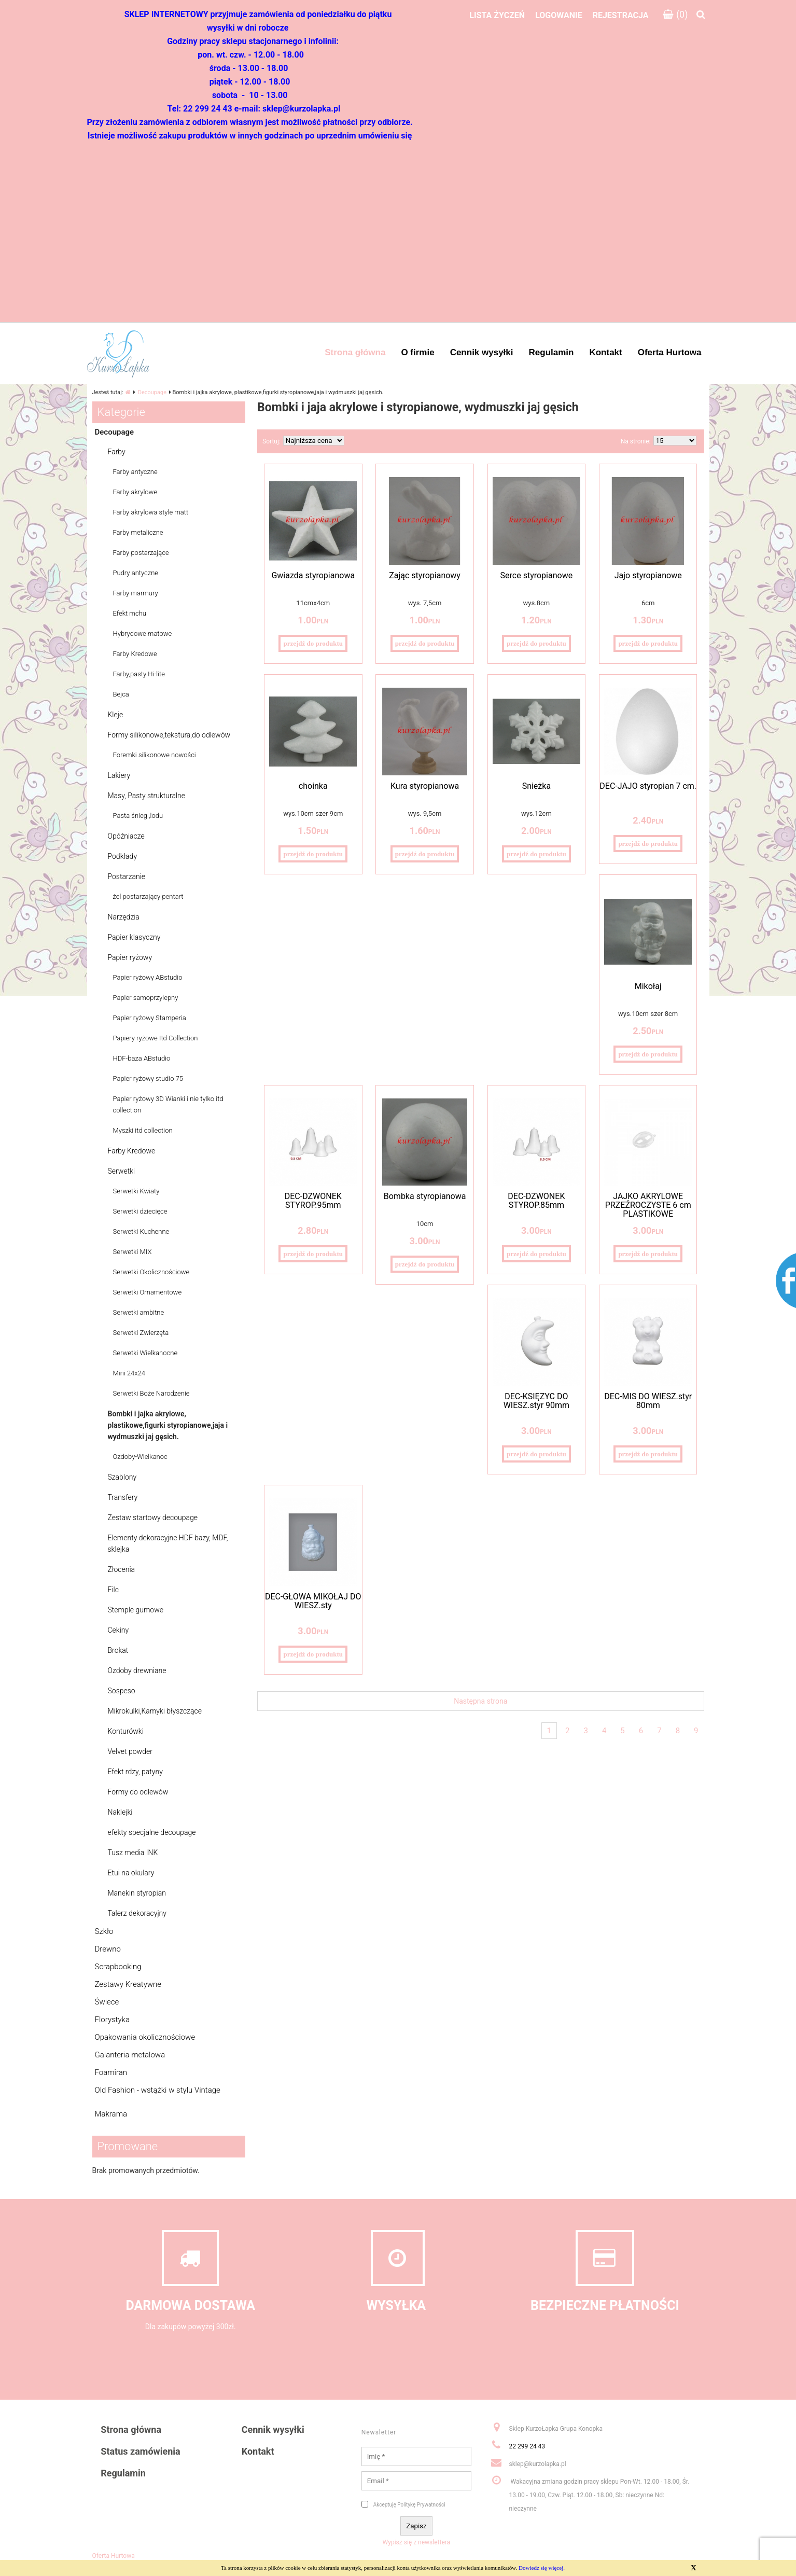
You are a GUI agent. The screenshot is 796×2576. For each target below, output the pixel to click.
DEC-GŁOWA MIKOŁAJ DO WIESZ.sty (313, 1601)
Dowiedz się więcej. (542, 2568)
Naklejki (120, 1812)
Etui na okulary (131, 1873)
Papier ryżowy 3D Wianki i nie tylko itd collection (168, 1104)
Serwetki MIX (132, 1252)
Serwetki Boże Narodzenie (151, 1393)
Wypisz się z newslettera (417, 2542)
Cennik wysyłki (273, 2429)
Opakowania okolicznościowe (145, 2037)
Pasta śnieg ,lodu (138, 815)
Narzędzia (123, 917)
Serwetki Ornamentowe (147, 1292)
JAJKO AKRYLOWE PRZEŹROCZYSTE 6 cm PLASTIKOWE (648, 1205)
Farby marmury (135, 593)
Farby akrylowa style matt (151, 512)
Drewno (108, 1949)
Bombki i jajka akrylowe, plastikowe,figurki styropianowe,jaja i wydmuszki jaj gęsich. (168, 1425)
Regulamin (123, 2473)
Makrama (111, 2114)
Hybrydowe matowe (142, 633)
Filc (113, 1589)
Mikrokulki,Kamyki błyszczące (155, 1711)
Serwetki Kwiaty (136, 1191)
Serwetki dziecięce (140, 1211)
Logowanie (558, 15)
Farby (116, 452)
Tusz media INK (133, 1852)
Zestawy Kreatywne (128, 1984)
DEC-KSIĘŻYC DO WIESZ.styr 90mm (536, 1400)
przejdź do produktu (313, 643)
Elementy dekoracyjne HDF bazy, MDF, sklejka (168, 1543)
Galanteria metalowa (130, 2054)
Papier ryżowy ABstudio (148, 977)
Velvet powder (130, 1751)
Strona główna (131, 2429)
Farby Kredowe (135, 654)
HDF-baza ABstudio (142, 1058)
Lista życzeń (497, 15)
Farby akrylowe (135, 492)
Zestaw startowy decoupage (153, 1517)
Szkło (104, 1931)
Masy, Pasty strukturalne (147, 795)
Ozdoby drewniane (137, 1670)
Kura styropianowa (424, 786)
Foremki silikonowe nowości (154, 755)
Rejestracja (621, 15)
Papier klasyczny (134, 937)
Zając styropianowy (424, 575)
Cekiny (118, 1630)
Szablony (122, 1477)
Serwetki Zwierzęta (141, 1332)
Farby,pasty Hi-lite (139, 674)
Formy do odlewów (138, 1792)
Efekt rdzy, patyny (135, 1771)
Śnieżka (536, 786)
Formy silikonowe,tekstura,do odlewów (169, 735)
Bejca (121, 694)
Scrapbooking (118, 1966)
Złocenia (121, 1569)
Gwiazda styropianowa (313, 575)
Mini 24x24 (129, 1373)
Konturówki (126, 1731)
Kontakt (258, 2451)
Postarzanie (127, 876)
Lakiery (119, 775)
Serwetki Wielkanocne (145, 1353)
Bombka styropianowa (425, 1196)
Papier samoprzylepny (145, 997)
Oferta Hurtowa (113, 2555)
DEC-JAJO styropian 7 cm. (647, 786)
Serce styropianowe (536, 575)
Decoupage (152, 392)
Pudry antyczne (136, 573)
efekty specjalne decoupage (152, 1832)
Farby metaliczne (138, 532)
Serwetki (121, 1171)
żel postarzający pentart (148, 896)
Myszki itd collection (143, 1130)
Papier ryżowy (130, 957)
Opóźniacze (126, 836)
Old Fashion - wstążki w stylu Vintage (157, 2090)
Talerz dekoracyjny (137, 1913)
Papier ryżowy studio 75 (148, 1078)
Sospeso (121, 1691)
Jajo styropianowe (648, 575)
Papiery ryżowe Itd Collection (155, 1038)
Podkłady (122, 856)
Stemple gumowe (136, 1610)
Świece (107, 2002)
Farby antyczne (135, 472)
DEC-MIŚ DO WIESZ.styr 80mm (648, 1400)
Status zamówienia (140, 2451)
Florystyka (112, 2019)
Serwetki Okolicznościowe (151, 1272)
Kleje (115, 715)
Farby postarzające (141, 552)
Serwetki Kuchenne (141, 1231)
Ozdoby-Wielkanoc (140, 1456)
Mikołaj (648, 986)
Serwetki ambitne (138, 1312)
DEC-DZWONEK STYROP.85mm (536, 1200)
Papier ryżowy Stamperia (149, 1018)
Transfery (123, 1497)
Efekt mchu (129, 613)
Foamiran (111, 2072)
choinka (313, 786)
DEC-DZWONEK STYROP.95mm (313, 1200)
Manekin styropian (137, 1893)
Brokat (118, 1650)
